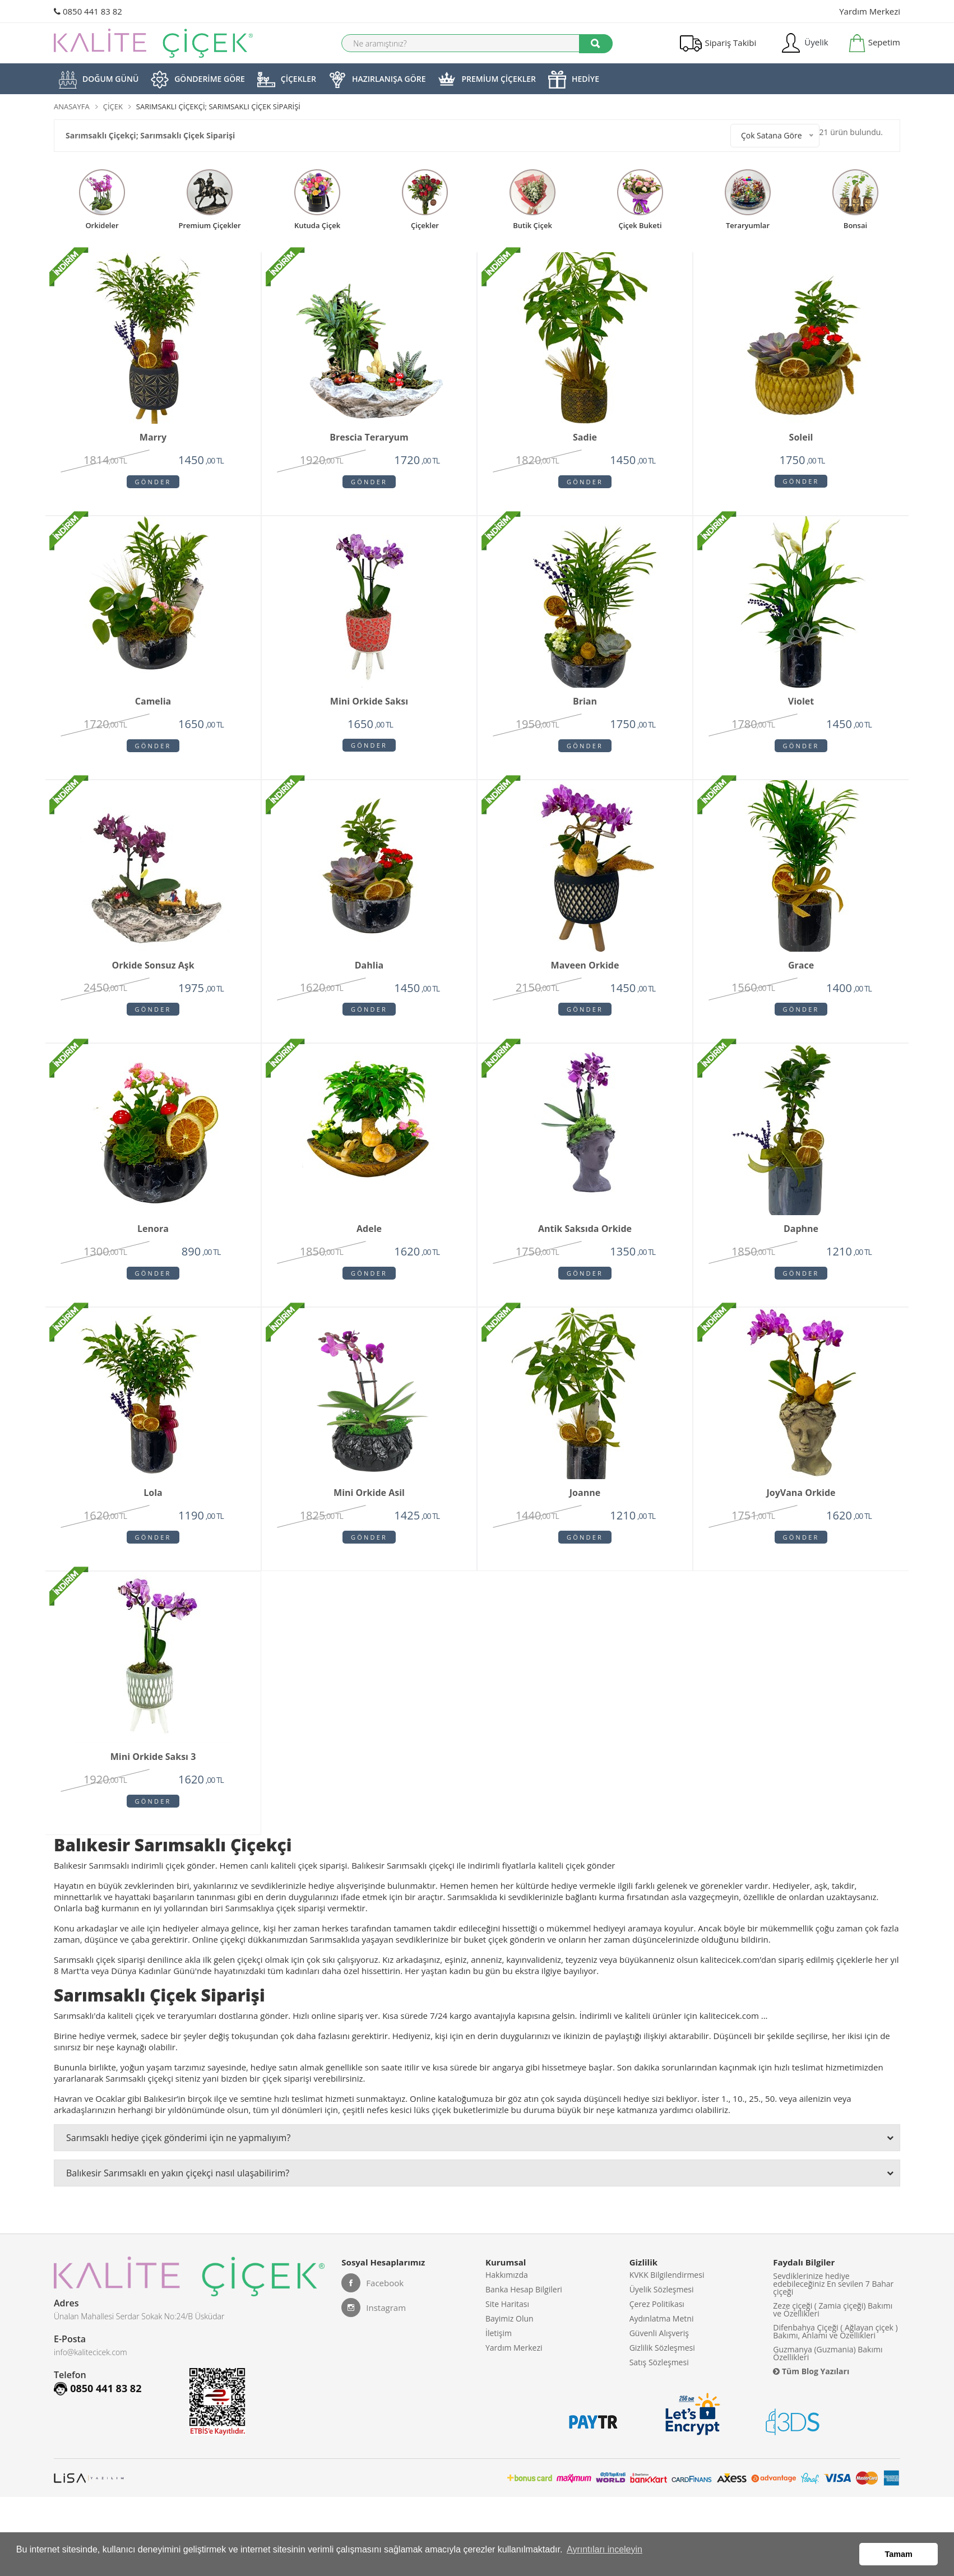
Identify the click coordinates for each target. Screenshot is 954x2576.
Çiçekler (425, 225)
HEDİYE (573, 80)
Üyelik (804, 43)
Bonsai (855, 225)
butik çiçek (532, 225)
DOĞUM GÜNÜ (98, 80)
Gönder (153, 482)
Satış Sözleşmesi (659, 2399)
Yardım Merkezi (869, 11)
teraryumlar (748, 225)
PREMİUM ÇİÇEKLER (487, 80)
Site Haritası (507, 2332)
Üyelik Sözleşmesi (661, 2315)
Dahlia (369, 973)
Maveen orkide (585, 973)
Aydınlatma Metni (661, 2349)
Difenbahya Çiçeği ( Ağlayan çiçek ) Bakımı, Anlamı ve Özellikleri (835, 2354)
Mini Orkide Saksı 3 (153, 1776)
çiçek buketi (639, 225)
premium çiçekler (209, 225)
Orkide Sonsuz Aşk (153, 973)
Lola (153, 1508)
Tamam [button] (899, 2555)
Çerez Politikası (656, 2332)
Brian (585, 705)
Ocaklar (110, 2121)
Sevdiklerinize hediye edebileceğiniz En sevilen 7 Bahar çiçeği (833, 2307)
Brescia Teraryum (369, 437)
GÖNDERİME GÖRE (198, 80)
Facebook (372, 2305)
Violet (801, 705)
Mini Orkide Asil (369, 1508)
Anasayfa (72, 106)
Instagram (373, 2330)
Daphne (801, 1241)
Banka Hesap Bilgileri (523, 2315)
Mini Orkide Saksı (369, 705)
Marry (153, 437)
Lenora (153, 1241)
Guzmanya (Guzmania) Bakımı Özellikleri (827, 2376)
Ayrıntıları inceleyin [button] (604, 2555)
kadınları (302, 1993)
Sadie (585, 437)
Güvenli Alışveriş (659, 2366)
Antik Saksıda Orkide (585, 1241)
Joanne (584, 1508)
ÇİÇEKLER (286, 80)
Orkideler (101, 225)
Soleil (801, 437)
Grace (801, 973)
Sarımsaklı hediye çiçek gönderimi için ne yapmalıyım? (479, 2161)
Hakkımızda (506, 2299)
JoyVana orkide (800, 1508)
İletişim (498, 2366)
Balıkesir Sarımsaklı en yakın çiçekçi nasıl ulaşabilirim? (479, 2196)
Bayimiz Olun (509, 2349)
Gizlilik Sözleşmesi (662, 2383)
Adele (369, 1241)
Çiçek (113, 106)
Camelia (153, 705)
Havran (68, 2121)
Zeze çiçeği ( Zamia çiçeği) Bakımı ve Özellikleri (832, 2332)
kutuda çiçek (317, 225)
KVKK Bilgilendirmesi (667, 2299)
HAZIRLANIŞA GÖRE (377, 80)
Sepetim (874, 43)
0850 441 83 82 (88, 11)
